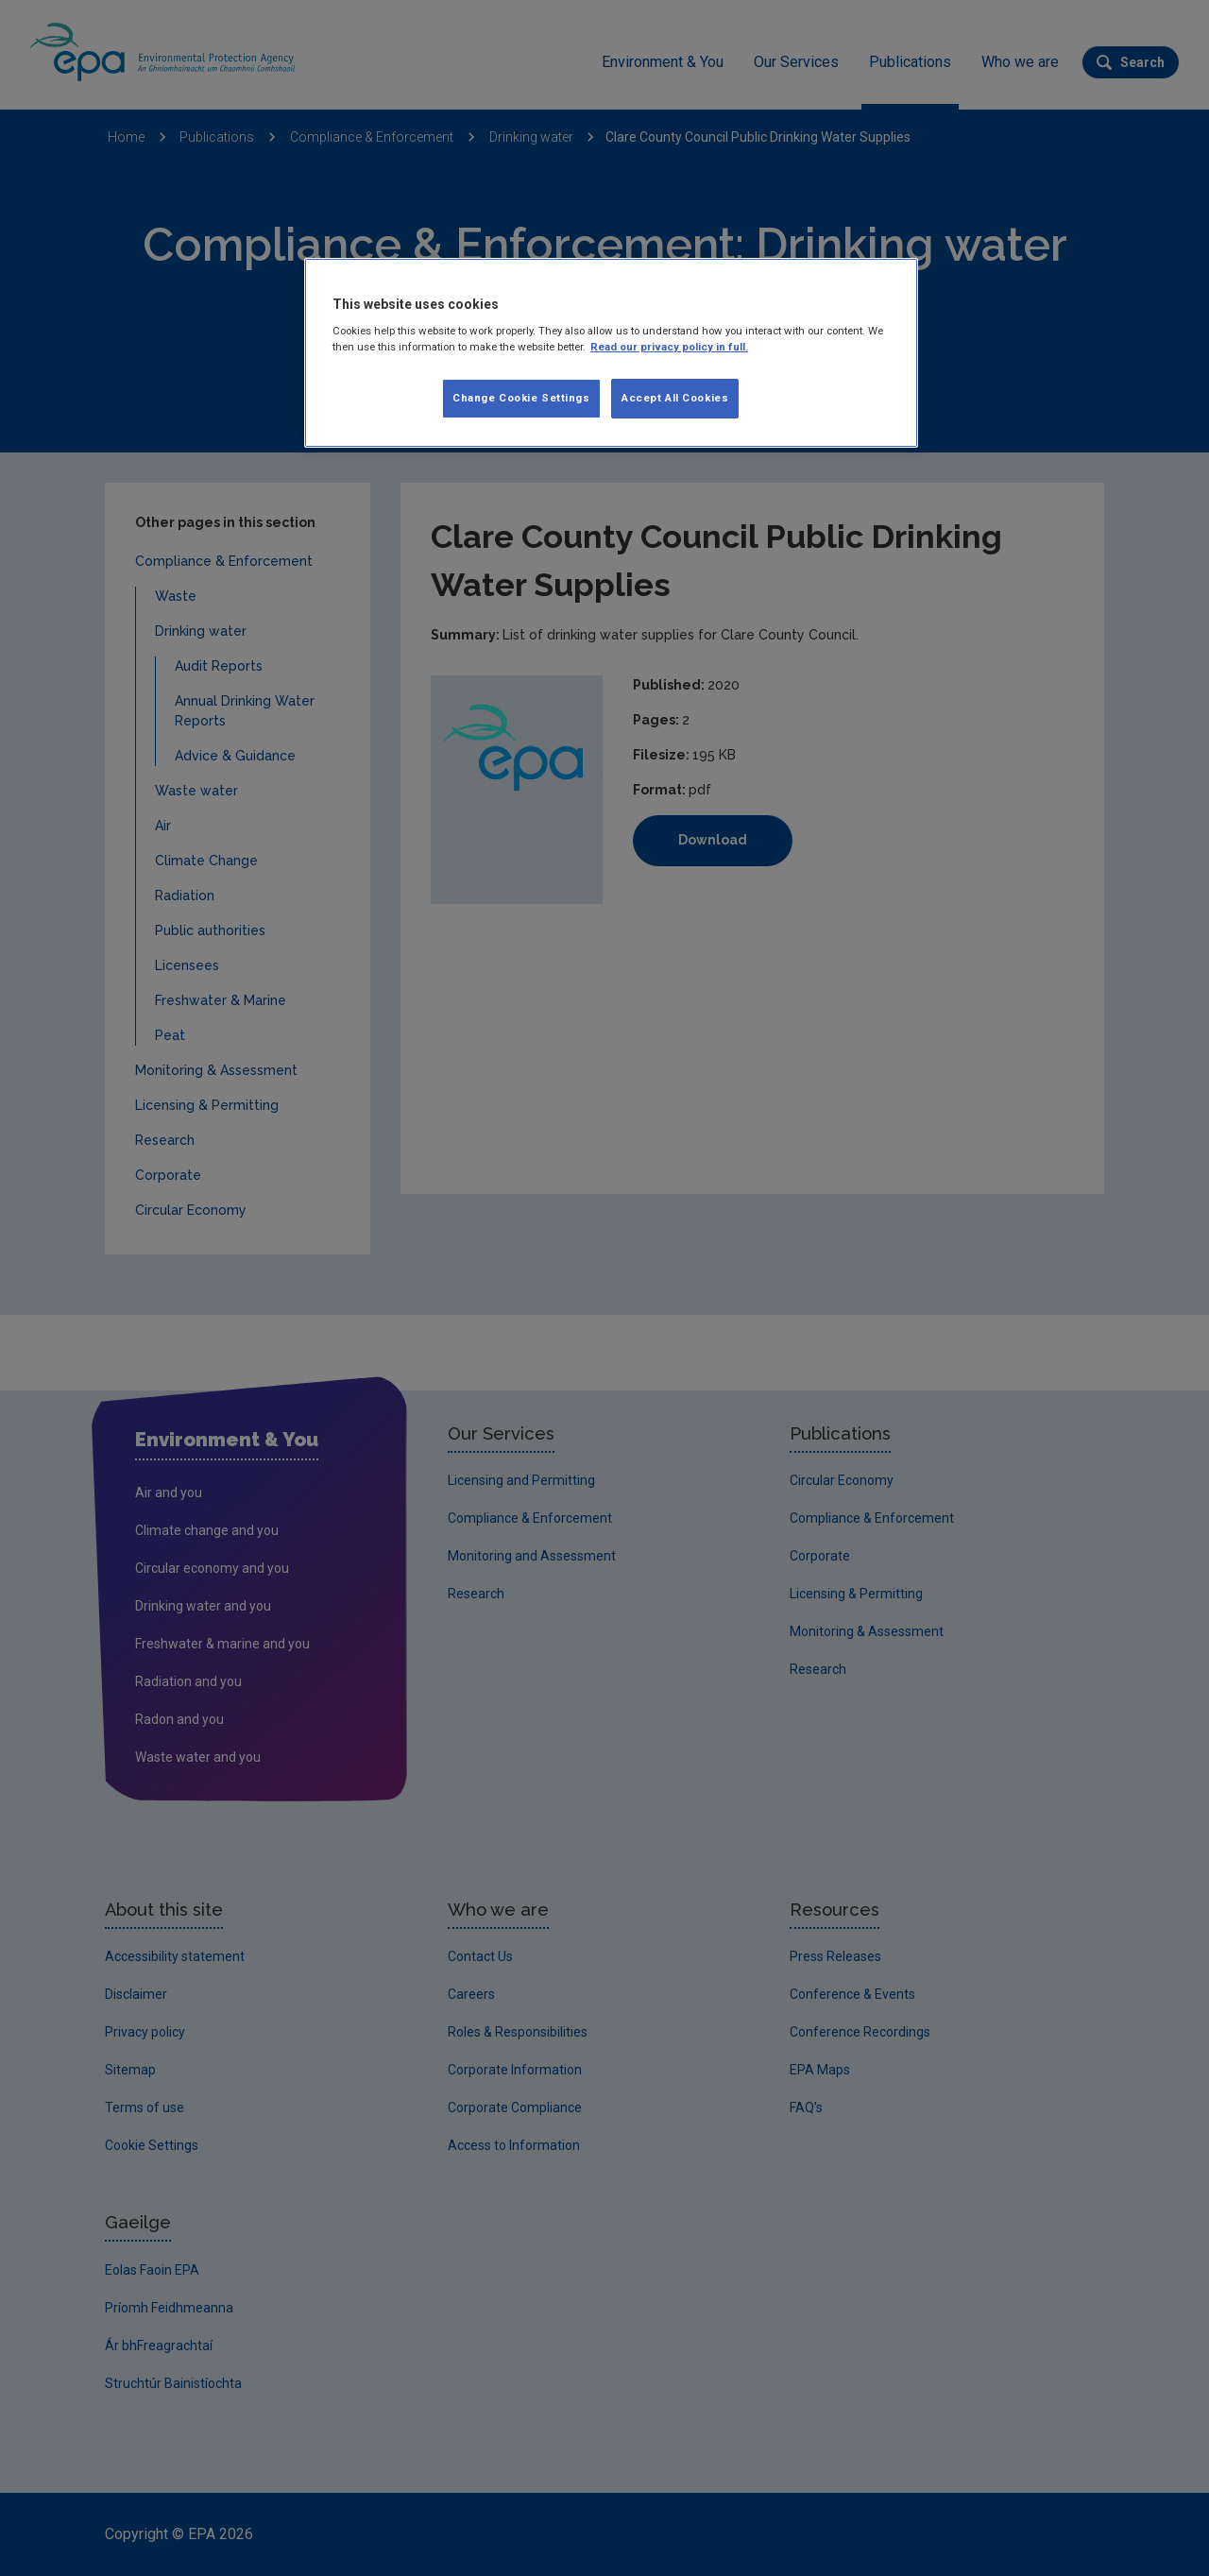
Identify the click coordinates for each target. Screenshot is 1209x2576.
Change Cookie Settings (521, 397)
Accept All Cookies (675, 397)
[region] (611, 353)
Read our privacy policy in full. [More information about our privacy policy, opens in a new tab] (669, 346)
